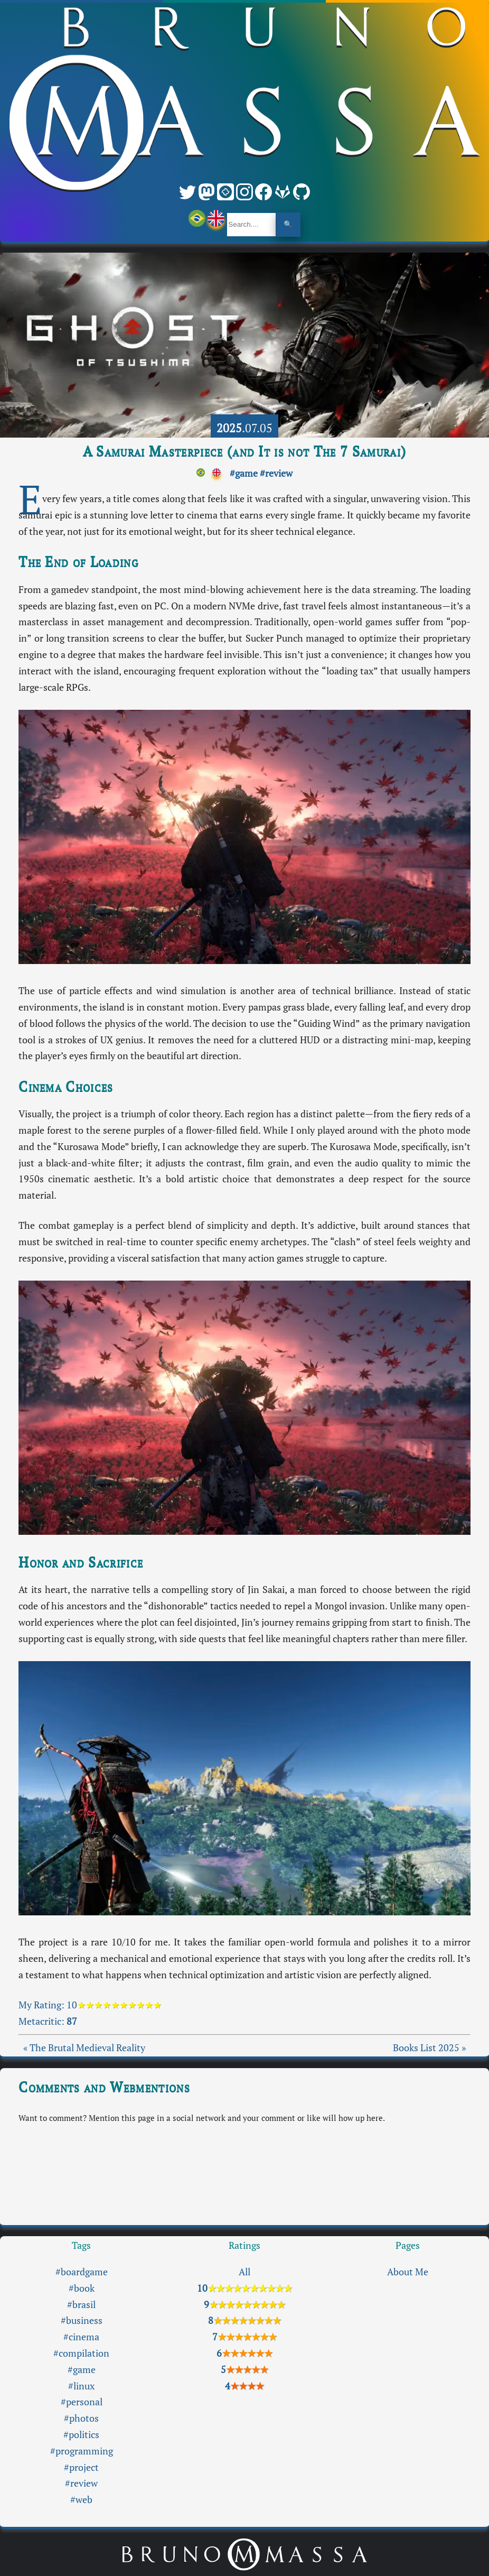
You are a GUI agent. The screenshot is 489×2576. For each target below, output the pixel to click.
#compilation (81, 2353)
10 (114, 2005)
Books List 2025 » (429, 2048)
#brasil (81, 2305)
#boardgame (81, 2272)
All (244, 2272)
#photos (81, 2418)
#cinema (81, 2337)
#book (82, 2288)
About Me (407, 2272)
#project (81, 2467)
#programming (81, 2451)
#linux (81, 2386)
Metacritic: (47, 2021)
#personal (81, 2402)
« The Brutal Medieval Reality (84, 2048)
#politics (81, 2435)
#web (81, 2500)
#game (244, 473)
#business (81, 2320)
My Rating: (42, 2005)
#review (276, 473)
